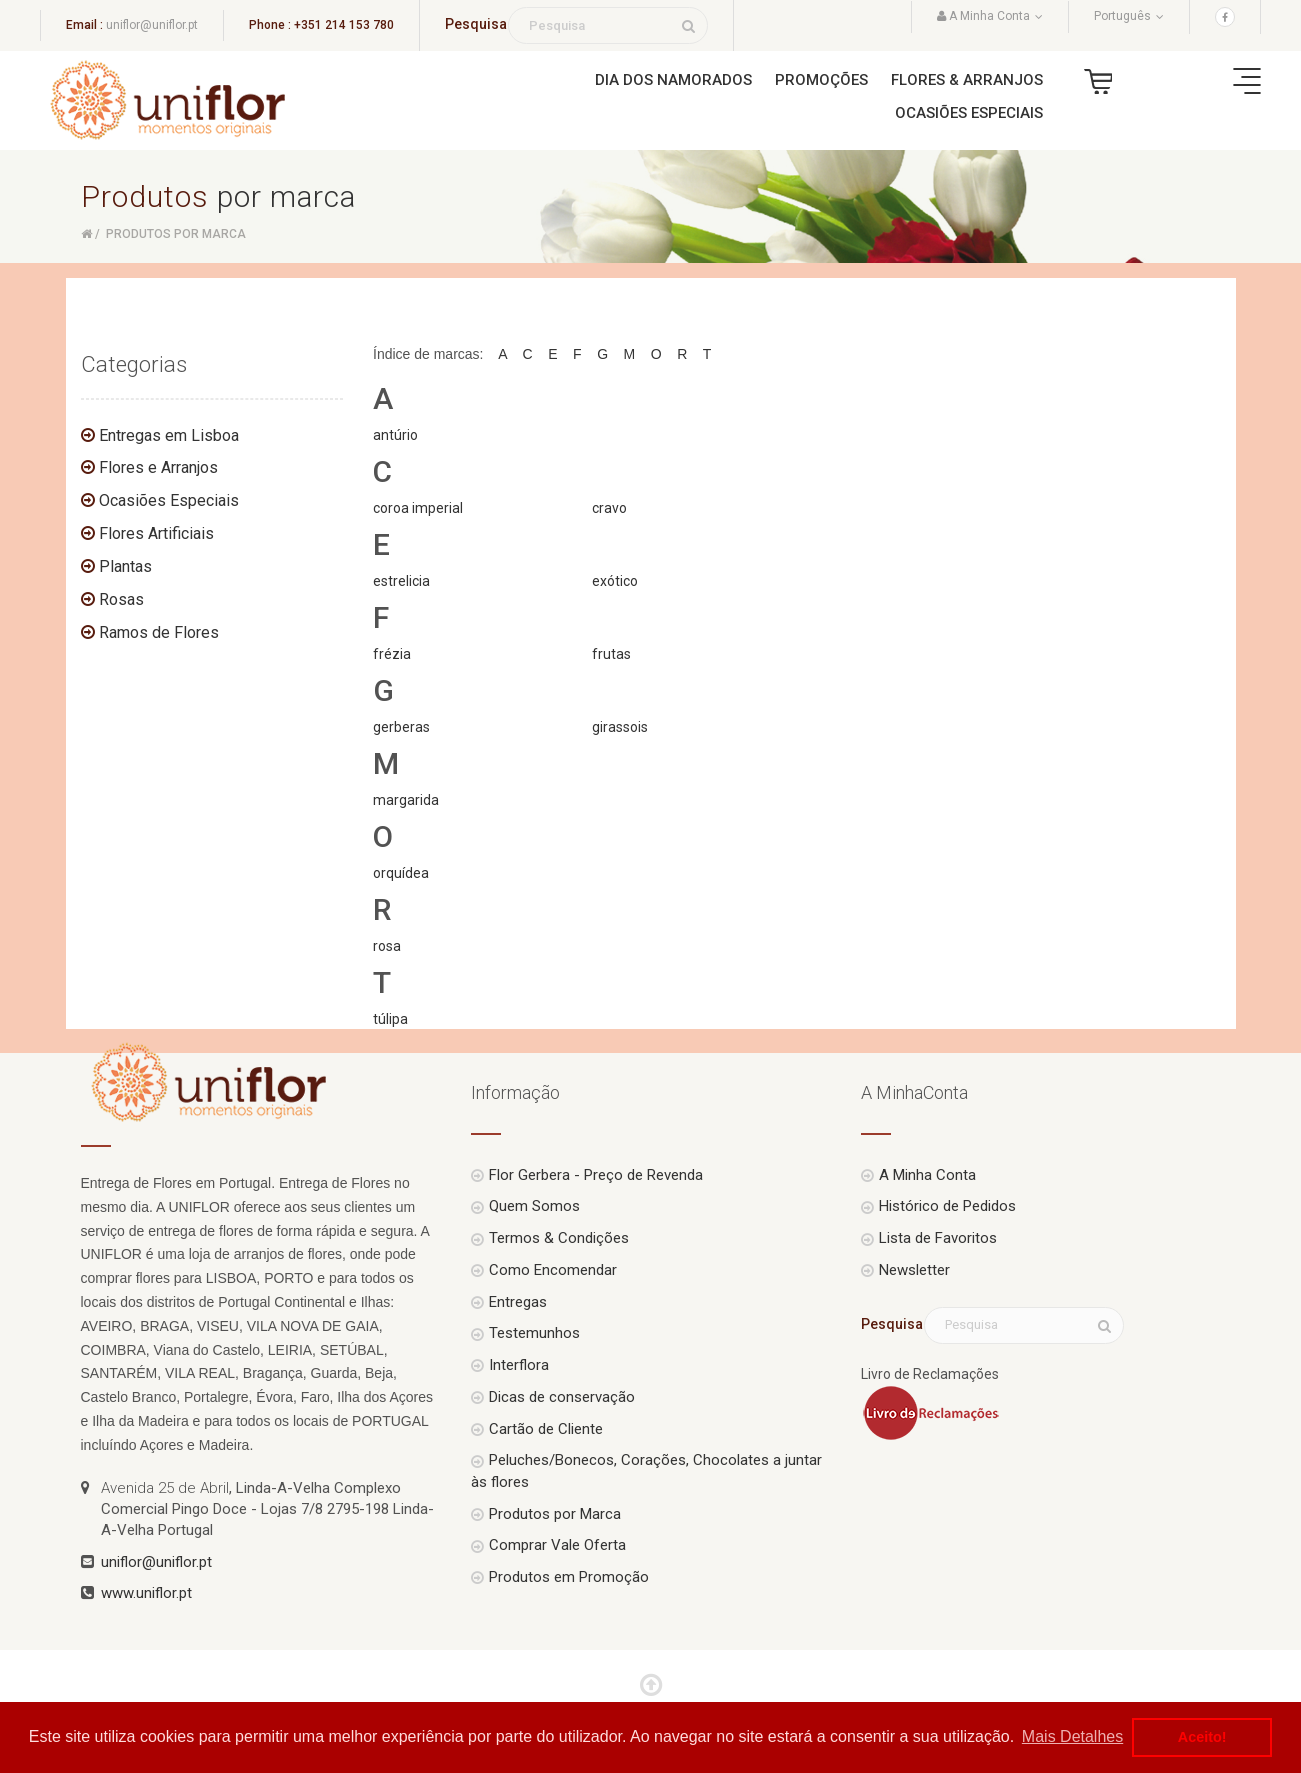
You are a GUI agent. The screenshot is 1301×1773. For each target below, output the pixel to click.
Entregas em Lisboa (169, 435)
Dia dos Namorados (673, 80)
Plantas (125, 566)
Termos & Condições (559, 1238)
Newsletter (914, 1270)
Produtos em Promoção (569, 1577)
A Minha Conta (927, 1175)
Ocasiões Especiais (169, 500)
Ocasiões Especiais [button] (969, 113)
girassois (620, 727)
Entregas (518, 1302)
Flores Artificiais (156, 533)
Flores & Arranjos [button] (967, 80)
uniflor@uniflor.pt (152, 25)
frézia (392, 654)
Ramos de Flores (159, 632)
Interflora (519, 1365)
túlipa (390, 1019)
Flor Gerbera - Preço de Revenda (596, 1175)
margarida (406, 800)
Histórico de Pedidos (947, 1206)
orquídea (401, 873)
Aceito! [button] (1202, 1737)
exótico (615, 581)
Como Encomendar (553, 1270)
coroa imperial (418, 508)
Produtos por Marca (555, 1514)
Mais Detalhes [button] (1072, 1736)
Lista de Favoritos (938, 1238)
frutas (611, 654)
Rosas (121, 599)
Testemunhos (534, 1333)
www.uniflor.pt (146, 1593)
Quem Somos (534, 1206)
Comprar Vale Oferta (557, 1545)
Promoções (821, 80)
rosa (387, 946)
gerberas (401, 727)
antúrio (395, 435)
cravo (609, 508)
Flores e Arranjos (158, 467)
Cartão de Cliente (546, 1429)
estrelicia (401, 581)
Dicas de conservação (562, 1397)
